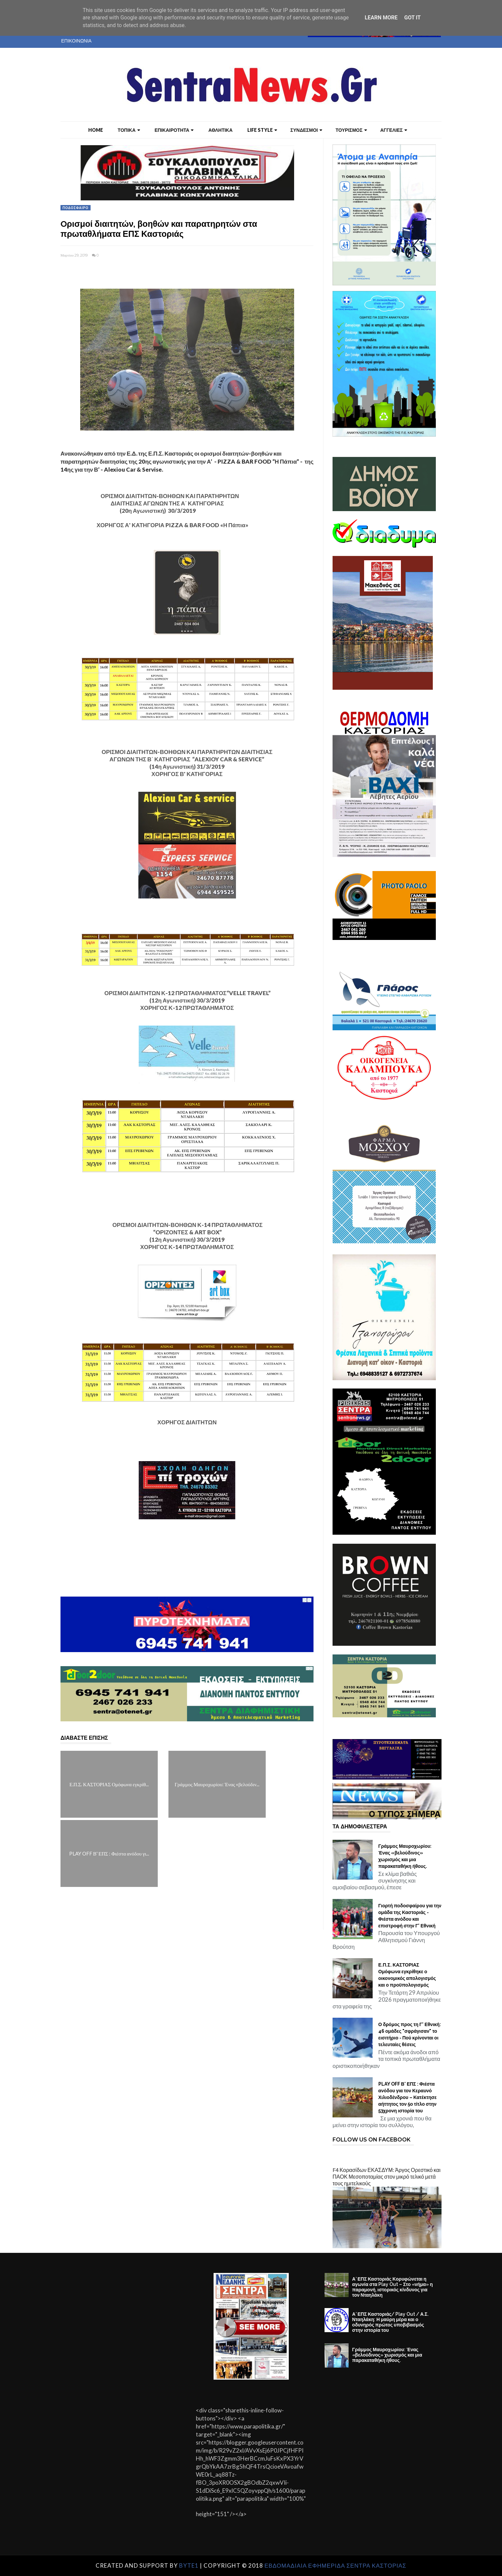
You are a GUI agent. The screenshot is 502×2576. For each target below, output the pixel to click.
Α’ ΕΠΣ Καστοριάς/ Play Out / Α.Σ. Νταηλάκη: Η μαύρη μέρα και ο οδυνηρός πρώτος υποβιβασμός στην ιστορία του (390, 2322)
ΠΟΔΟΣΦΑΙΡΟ (75, 208)
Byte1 (189, 2565)
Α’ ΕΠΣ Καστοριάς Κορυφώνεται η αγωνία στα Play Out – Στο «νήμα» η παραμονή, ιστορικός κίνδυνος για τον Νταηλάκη (392, 2287)
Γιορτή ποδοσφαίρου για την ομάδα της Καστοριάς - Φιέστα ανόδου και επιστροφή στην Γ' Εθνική (410, 1915)
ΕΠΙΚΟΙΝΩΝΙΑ (76, 40)
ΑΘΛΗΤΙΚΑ (220, 130)
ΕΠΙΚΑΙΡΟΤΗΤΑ (174, 130)
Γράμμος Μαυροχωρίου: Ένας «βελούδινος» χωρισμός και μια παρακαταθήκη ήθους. (405, 1856)
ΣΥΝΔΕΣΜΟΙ (306, 130)
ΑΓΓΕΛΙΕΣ (393, 130)
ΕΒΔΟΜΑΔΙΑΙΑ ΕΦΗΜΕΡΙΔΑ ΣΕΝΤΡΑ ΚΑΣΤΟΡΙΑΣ (335, 2565)
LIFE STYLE (262, 130)
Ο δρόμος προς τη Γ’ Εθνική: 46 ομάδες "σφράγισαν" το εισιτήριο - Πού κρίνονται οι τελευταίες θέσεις (409, 2034)
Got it (412, 17)
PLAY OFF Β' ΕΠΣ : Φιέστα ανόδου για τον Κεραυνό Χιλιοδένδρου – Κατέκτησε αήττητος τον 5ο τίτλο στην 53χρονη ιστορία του (407, 2097)
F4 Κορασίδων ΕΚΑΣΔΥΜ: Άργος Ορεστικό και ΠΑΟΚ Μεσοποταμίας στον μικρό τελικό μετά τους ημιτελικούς (387, 2176)
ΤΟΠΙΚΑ (129, 130)
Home (95, 130)
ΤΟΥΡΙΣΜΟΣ (351, 130)
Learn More (381, 17)
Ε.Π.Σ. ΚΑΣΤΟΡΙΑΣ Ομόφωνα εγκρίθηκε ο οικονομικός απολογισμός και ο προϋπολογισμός (407, 1975)
